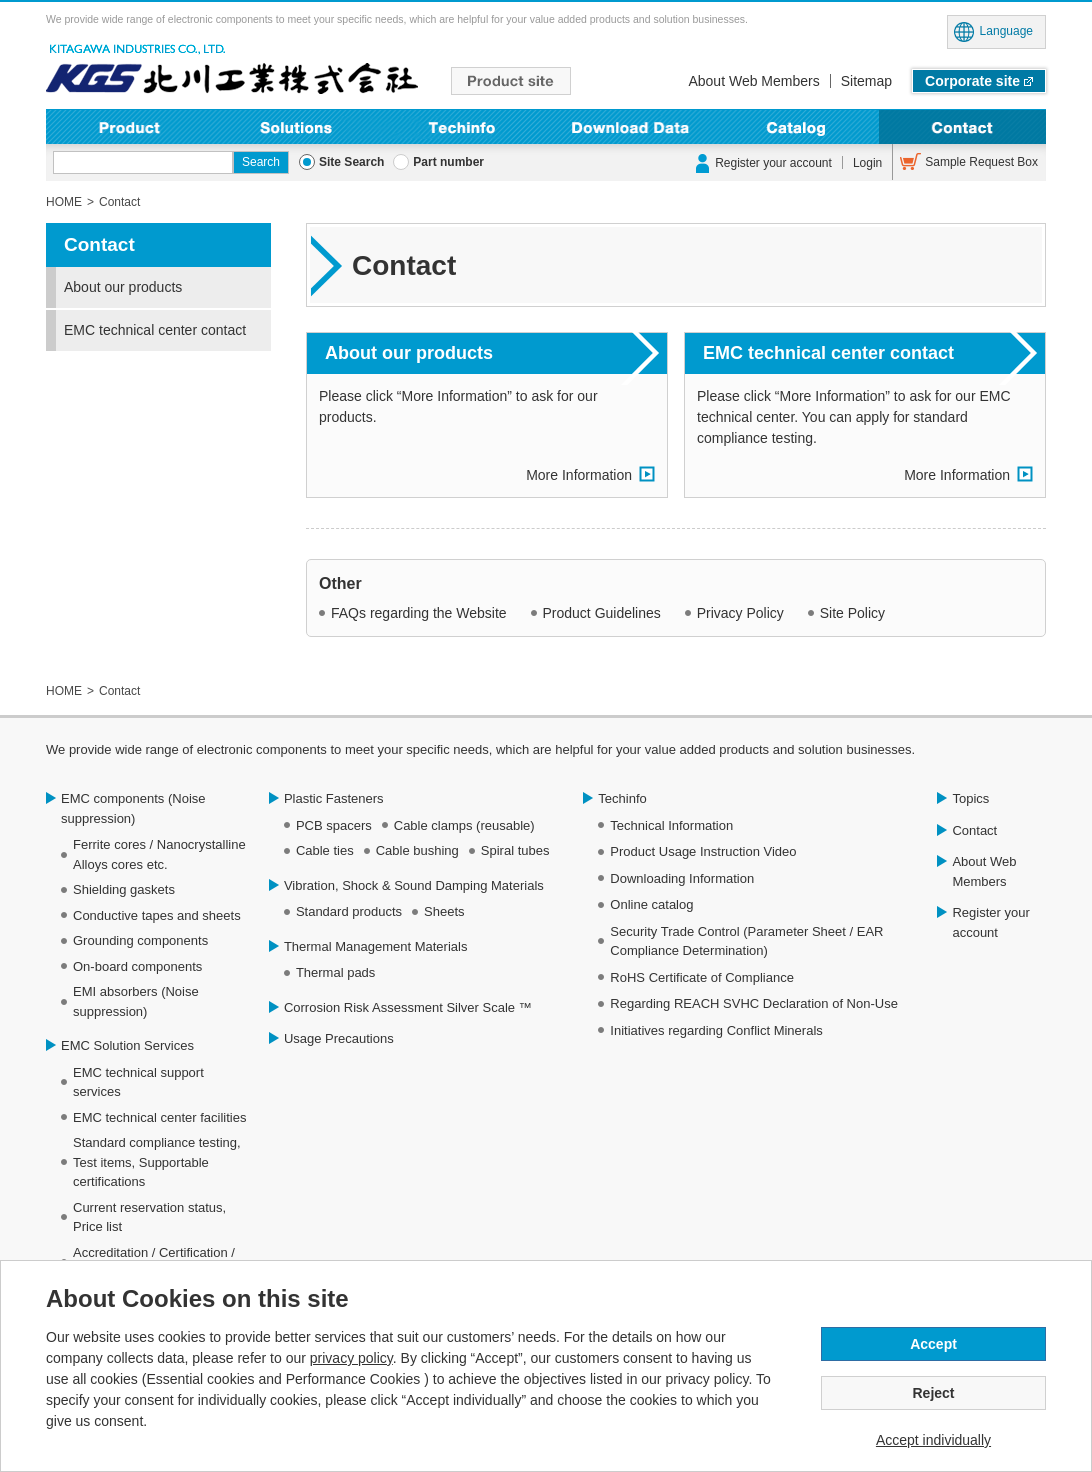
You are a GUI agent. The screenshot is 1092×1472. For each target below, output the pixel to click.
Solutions (296, 126)
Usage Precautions (339, 1038)
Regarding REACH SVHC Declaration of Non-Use (754, 1003)
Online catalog (651, 904)
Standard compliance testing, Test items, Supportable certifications (157, 1162)
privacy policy (351, 1358)
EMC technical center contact (828, 353)
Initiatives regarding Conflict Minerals (716, 1030)
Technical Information (671, 825)
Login (867, 163)
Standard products (349, 911)
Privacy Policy (740, 613)
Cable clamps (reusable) (464, 825)
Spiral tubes (515, 850)
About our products (409, 353)
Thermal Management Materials (376, 946)
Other (340, 583)
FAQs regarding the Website (419, 613)
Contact (962, 126)
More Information (579, 475)
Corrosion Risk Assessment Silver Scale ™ (408, 1007)
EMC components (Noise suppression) (133, 808)
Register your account (773, 163)
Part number (448, 162)
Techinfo (462, 126)
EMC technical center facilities (159, 1117)
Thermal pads (335, 972)
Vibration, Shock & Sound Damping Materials (414, 885)
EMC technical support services (138, 1082)
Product (129, 126)
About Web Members (753, 81)
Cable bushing (417, 850)
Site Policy (852, 613)
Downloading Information (629, 126)
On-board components (137, 966)
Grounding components (140, 940)
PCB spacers (334, 825)
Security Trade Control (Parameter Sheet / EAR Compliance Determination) (746, 941)
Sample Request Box (981, 162)
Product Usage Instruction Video (703, 851)
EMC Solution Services (127, 1045)
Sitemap (866, 81)
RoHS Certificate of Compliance (702, 977)
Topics (970, 798)
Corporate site (972, 81)
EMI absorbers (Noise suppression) (136, 1001)
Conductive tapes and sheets (157, 915)
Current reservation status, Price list (149, 1217)
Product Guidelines (602, 613)
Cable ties (325, 850)
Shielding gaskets (124, 889)
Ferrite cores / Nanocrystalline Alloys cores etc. (159, 854)
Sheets (444, 911)
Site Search (351, 162)
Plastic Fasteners (334, 798)
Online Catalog (796, 126)
